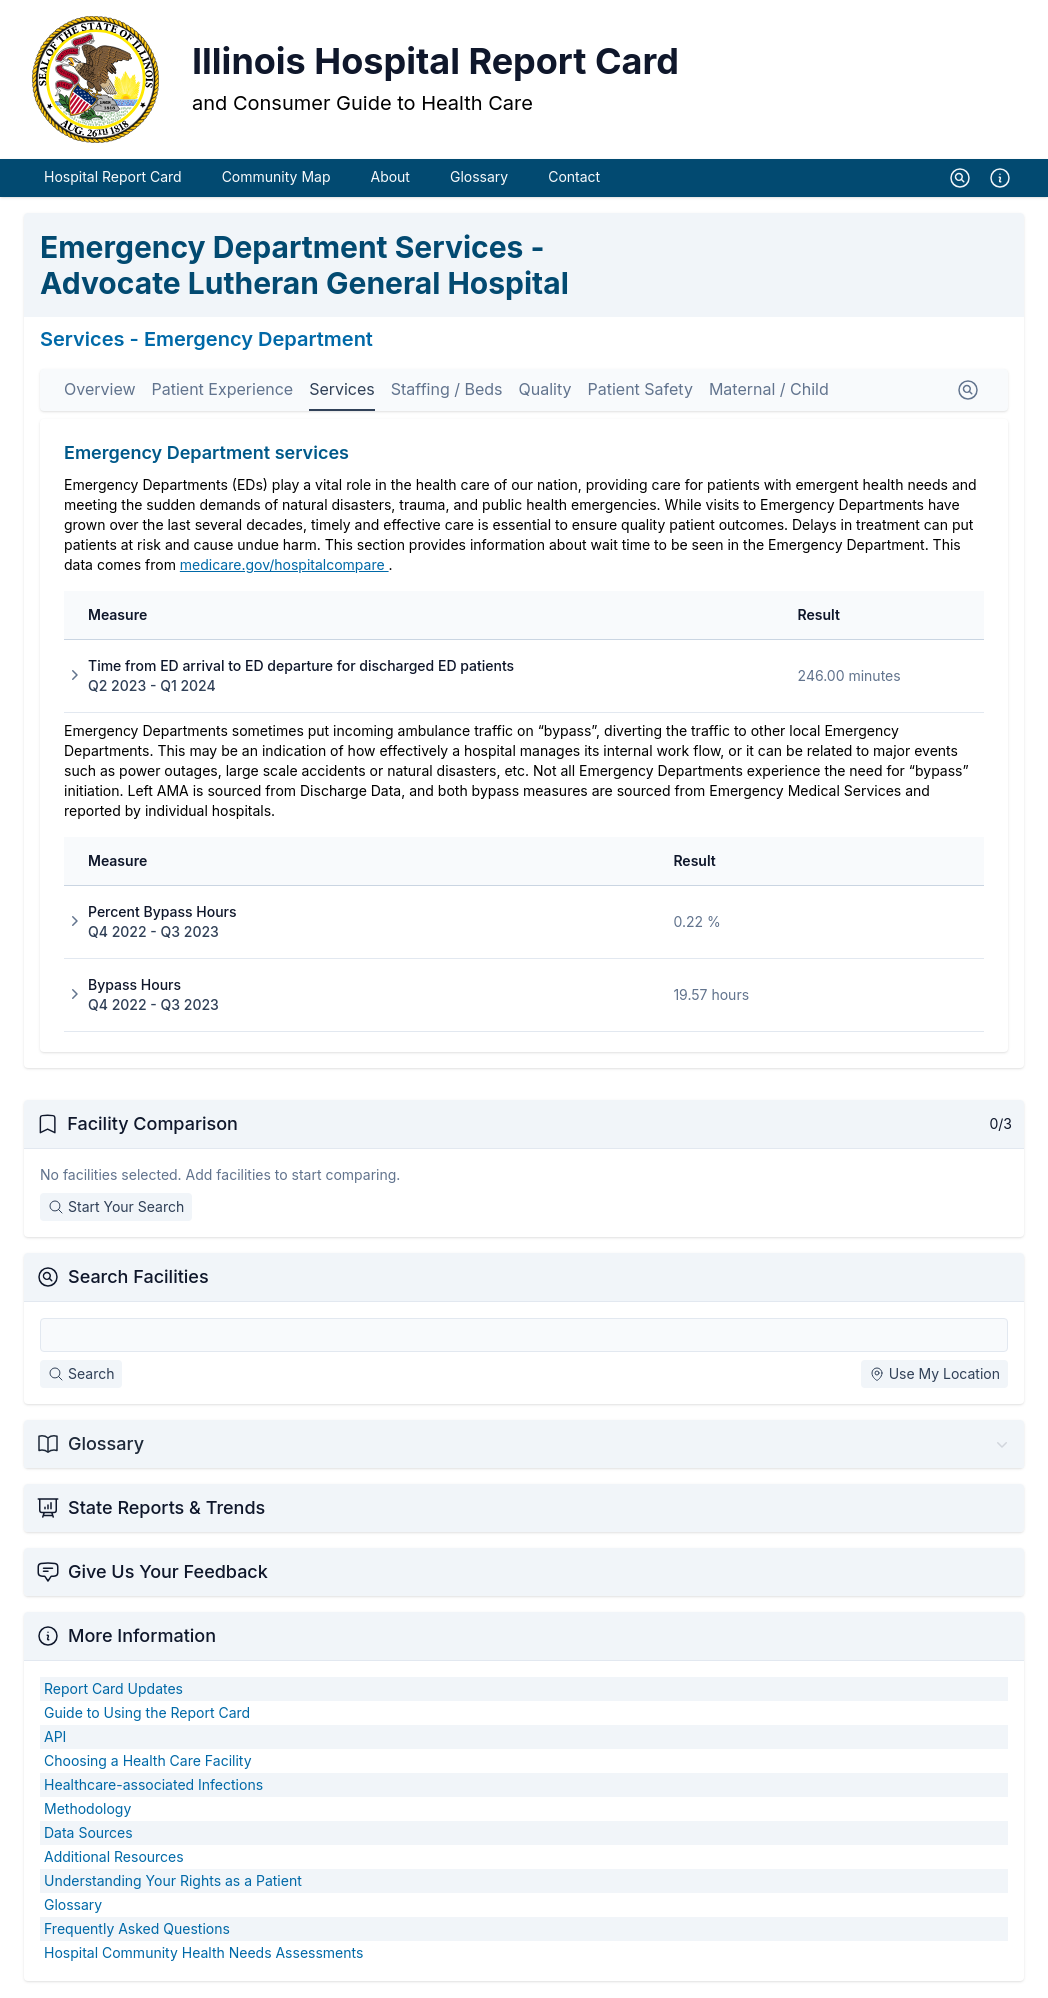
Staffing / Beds (447, 390)
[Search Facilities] (524, 1336)
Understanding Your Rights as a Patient (173, 1881)
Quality (545, 390)
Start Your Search (116, 1207)
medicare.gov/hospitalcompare (284, 565)
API (55, 1737)
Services (342, 390)
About (389, 177)
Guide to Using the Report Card (147, 1713)
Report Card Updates (113, 1689)
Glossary (479, 177)
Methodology (87, 1809)
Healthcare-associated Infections (153, 1785)
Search (81, 1374)
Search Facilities (138, 1277)
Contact (574, 177)
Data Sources (88, 1833)
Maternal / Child (769, 390)
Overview (100, 390)
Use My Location (934, 1374)
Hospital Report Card (113, 177)
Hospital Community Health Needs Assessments (203, 1953)
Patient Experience (223, 390)
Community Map (276, 177)
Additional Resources (114, 1857)
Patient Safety (639, 390)
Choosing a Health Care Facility (148, 1761)
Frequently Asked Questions (137, 1929)
